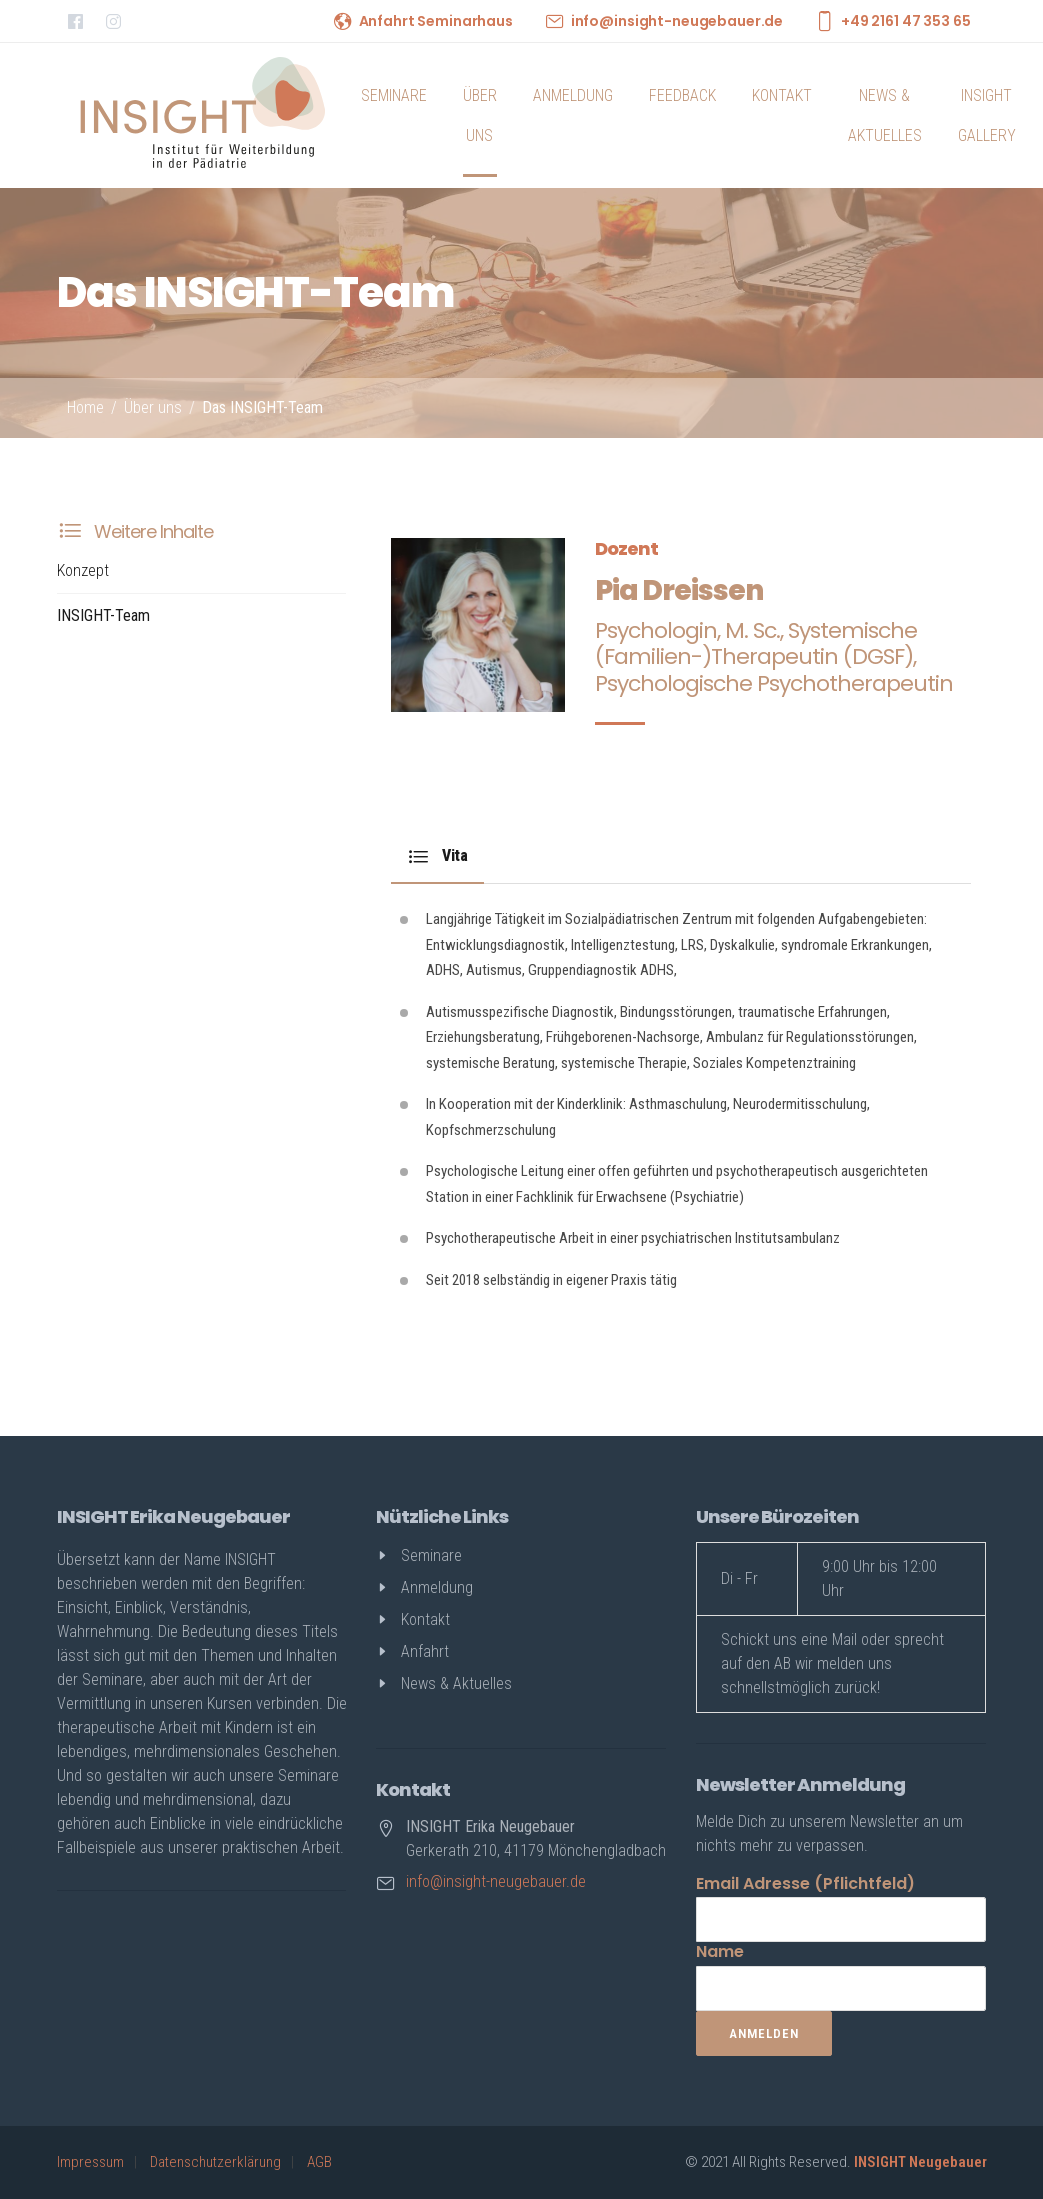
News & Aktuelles (885, 115)
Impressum (90, 2162)
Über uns (480, 115)
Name (720, 1951)
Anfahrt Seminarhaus (436, 21)
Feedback (682, 95)
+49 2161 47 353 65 (905, 21)
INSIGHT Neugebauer (920, 2162)
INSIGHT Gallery (987, 115)
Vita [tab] (437, 856)
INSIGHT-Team (103, 615)
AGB (319, 2162)
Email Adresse (805, 1883)
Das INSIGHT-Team (262, 407)
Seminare (394, 95)
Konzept (83, 570)
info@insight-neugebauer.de (677, 21)
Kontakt (782, 95)
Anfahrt (425, 1651)
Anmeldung (573, 95)
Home (85, 407)
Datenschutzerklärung (215, 2162)
